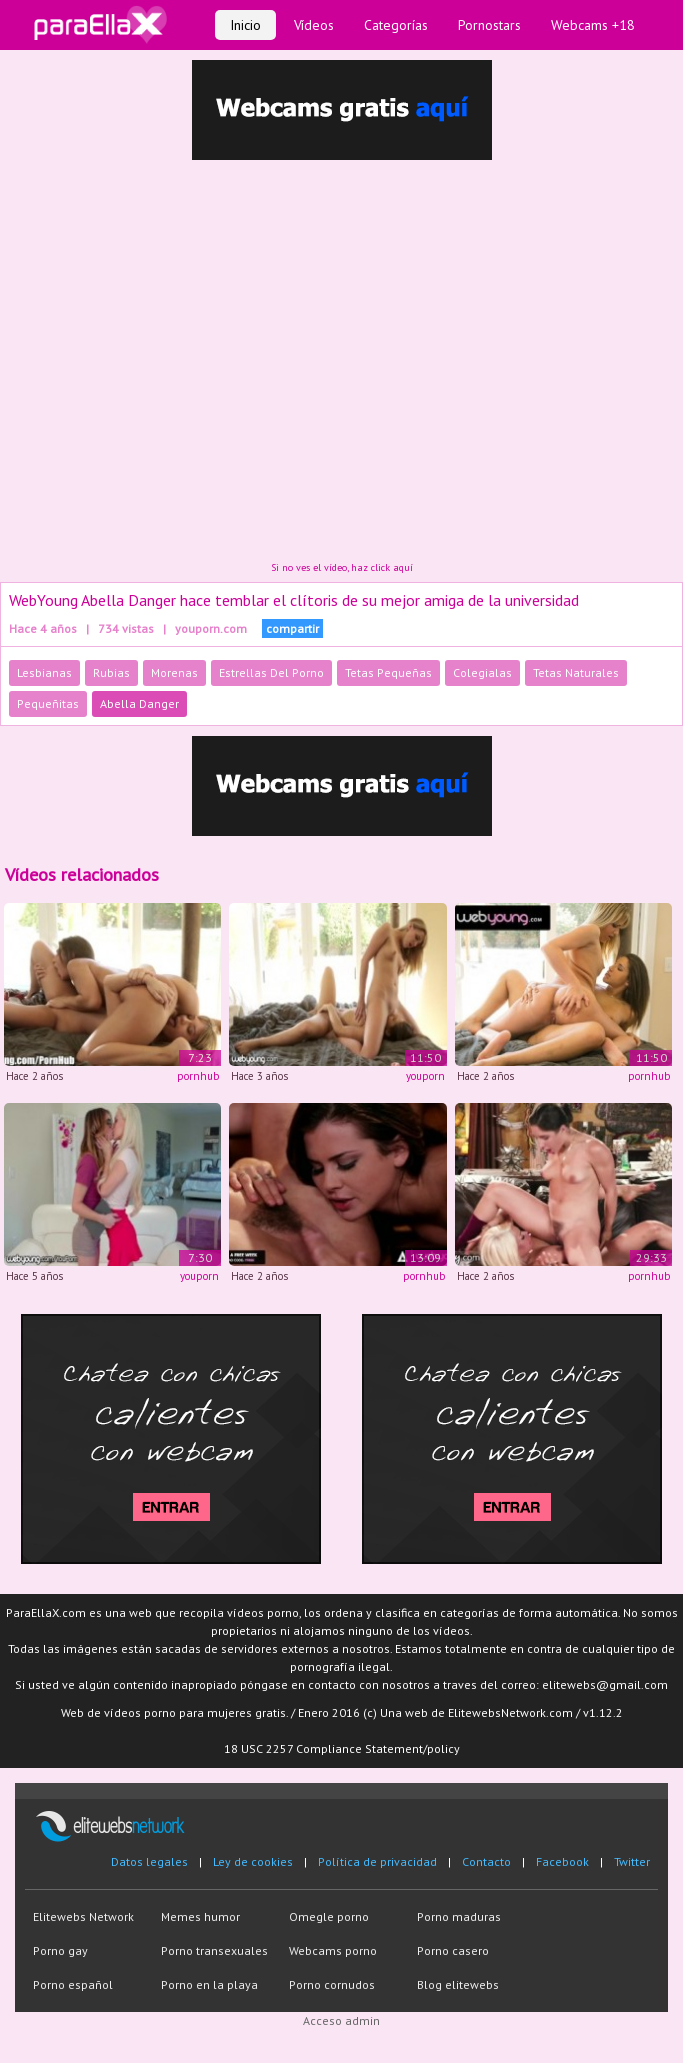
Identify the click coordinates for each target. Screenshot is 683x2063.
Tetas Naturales (576, 672)
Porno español (73, 1984)
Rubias (111, 672)
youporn (425, 1076)
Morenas (174, 672)
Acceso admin (341, 2020)
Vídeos (314, 25)
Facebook (562, 1861)
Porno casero (453, 1950)
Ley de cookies (253, 1861)
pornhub (198, 1076)
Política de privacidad (377, 1861)
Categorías (396, 25)
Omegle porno (329, 1916)
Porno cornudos (332, 1984)
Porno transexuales (214, 1950)
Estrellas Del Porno (271, 672)
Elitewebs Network (83, 1916)
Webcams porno (333, 1950)
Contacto (486, 1861)
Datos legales (149, 1861)
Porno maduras (459, 1916)
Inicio (245, 25)
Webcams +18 (593, 25)
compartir (292, 628)
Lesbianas (44, 672)
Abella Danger (139, 703)
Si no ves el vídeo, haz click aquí (342, 567)
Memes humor (200, 1916)
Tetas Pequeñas (388, 672)
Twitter (632, 1861)
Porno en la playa (209, 1984)
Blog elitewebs (458, 1984)
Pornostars (489, 25)
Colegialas (482, 672)
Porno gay (60, 1950)
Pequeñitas (48, 703)
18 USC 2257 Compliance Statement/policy (342, 1748)
